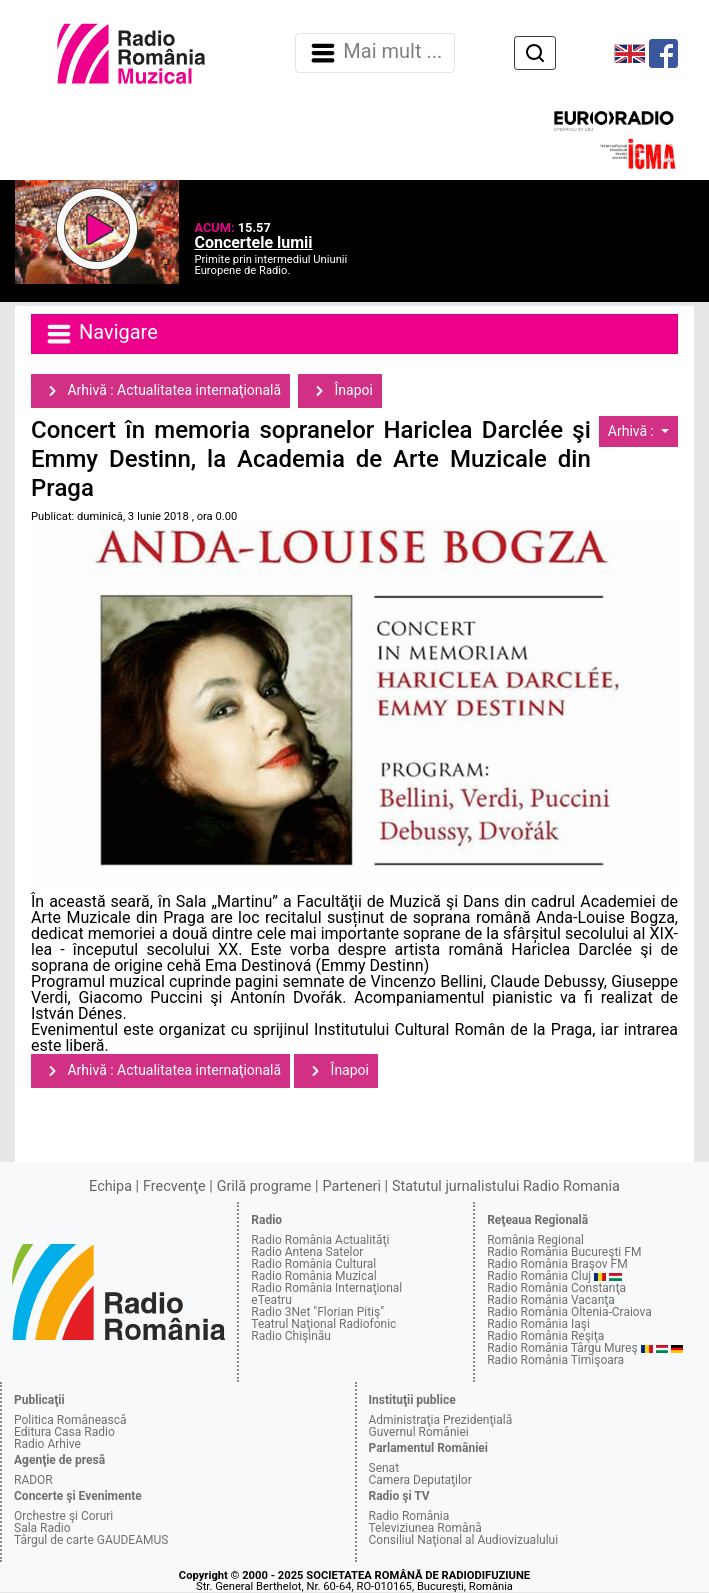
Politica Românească (70, 1420)
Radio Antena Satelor (307, 1252)
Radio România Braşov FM (557, 1264)
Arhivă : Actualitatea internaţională (160, 391)
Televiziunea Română (425, 1528)
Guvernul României (419, 1432)
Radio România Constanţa (556, 1288)
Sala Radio (42, 1528)
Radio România (409, 1516)
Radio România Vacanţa (551, 1300)
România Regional (535, 1240)
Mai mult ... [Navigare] (375, 53)
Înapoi (340, 391)
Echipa (110, 1186)
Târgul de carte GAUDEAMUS (91, 1540)
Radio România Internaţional (326, 1288)
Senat (384, 1468)
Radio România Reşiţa (545, 1336)
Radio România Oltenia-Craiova (569, 1312)
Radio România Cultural (313, 1264)
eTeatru (271, 1300)
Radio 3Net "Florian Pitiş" (317, 1312)
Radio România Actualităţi (320, 1240)
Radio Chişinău (291, 1336)
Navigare (101, 334)
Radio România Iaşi (538, 1324)
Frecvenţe (174, 1186)
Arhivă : (633, 431)
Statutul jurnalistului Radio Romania (506, 1186)
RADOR (33, 1480)
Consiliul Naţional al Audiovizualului (464, 1540)
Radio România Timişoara (555, 1360)
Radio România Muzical (313, 1276)
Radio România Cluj (539, 1276)
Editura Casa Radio (64, 1432)
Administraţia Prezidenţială (441, 1420)
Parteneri (352, 1186)
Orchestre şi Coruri (63, 1516)
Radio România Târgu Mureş (562, 1348)
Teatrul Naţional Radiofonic (323, 1324)
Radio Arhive (47, 1444)
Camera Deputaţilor (420, 1480)
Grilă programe (264, 1186)
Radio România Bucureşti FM (564, 1252)
